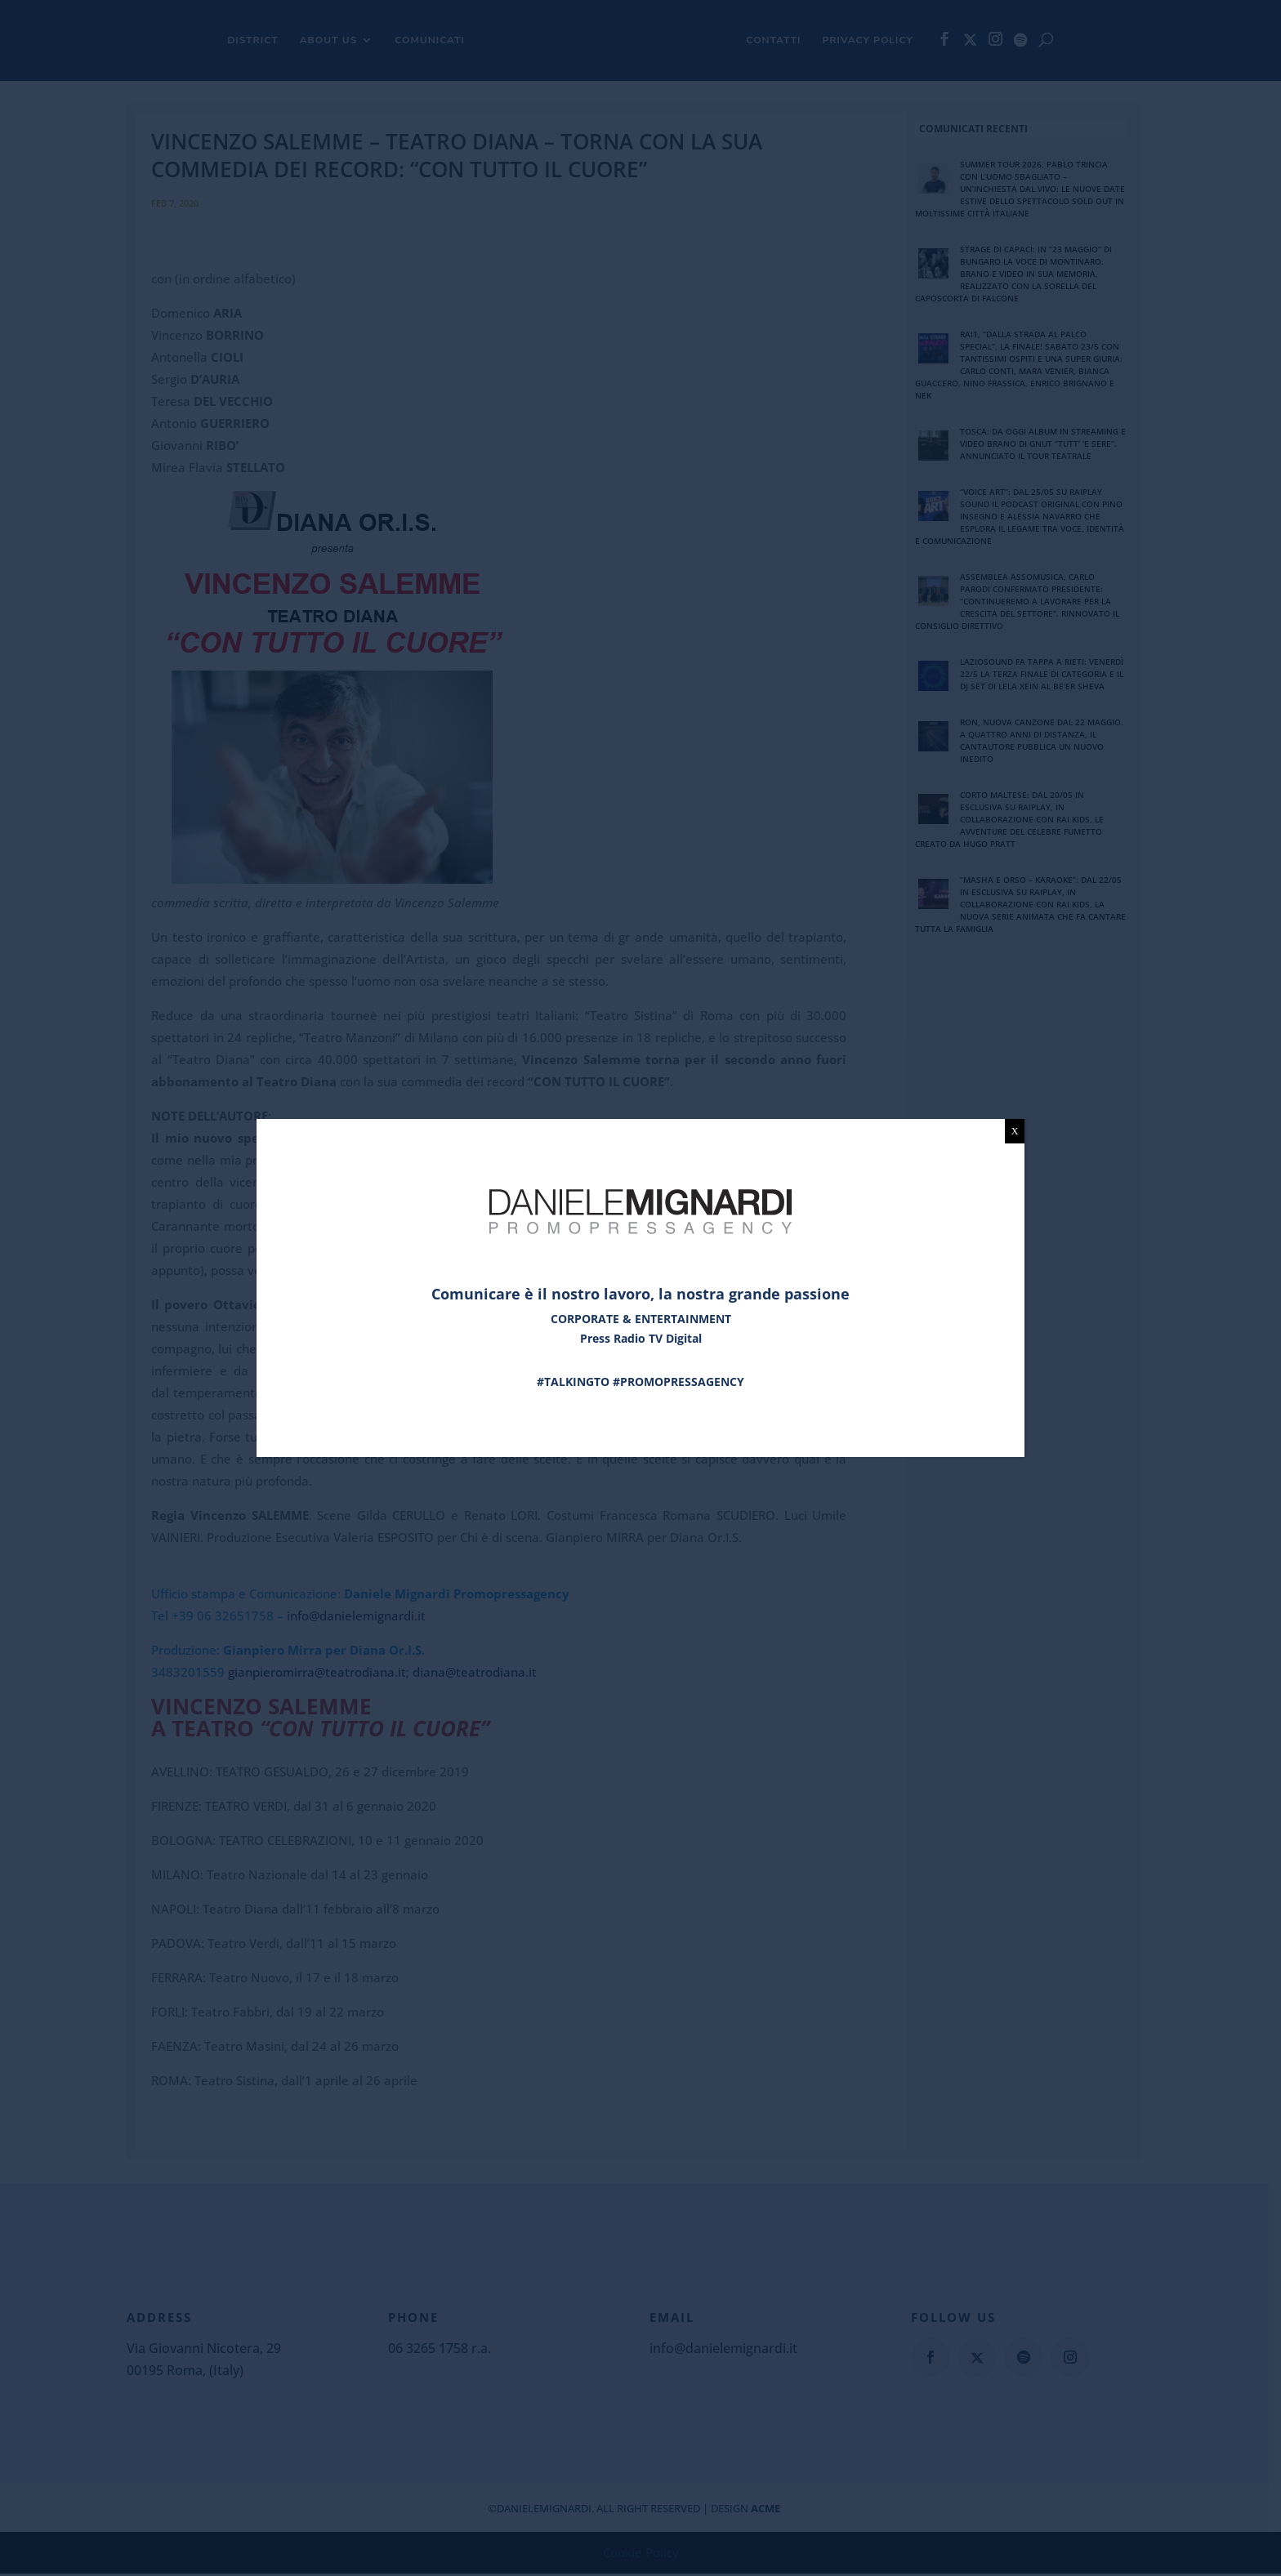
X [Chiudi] (1015, 1131)
